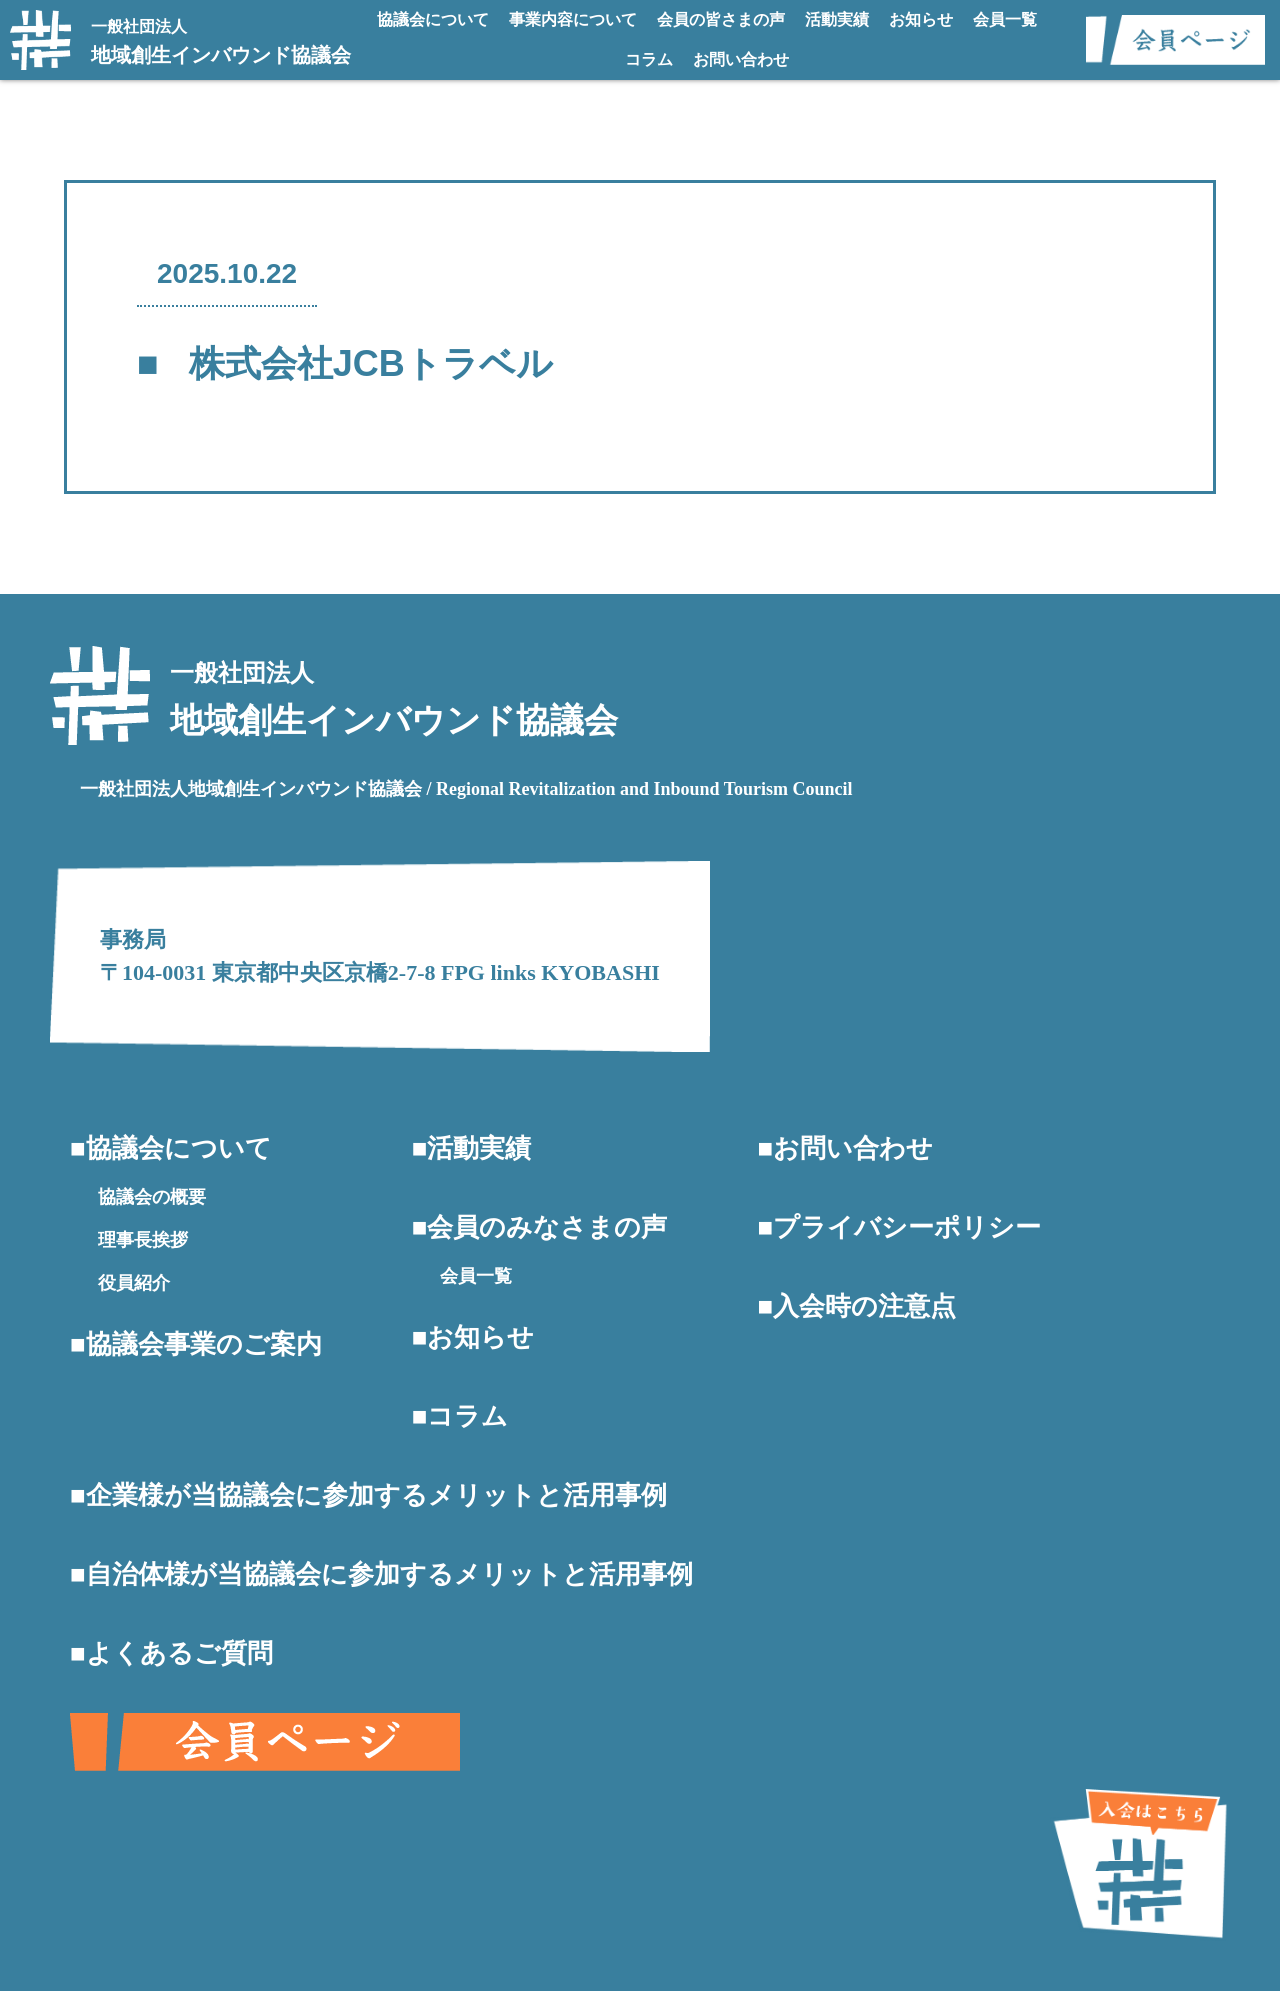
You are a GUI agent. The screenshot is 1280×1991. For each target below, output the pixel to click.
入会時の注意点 (864, 1306)
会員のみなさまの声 (547, 1227)
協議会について (433, 19)
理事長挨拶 (143, 1240)
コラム (649, 59)
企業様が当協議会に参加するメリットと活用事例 (376, 1495)
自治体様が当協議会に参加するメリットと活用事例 (389, 1574)
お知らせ (921, 19)
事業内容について (573, 19)
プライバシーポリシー (907, 1227)
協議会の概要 (152, 1197)
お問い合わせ (741, 59)
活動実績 (837, 19)
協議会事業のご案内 (204, 1344)
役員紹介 (134, 1283)
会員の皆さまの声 (721, 19)
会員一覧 (1005, 19)
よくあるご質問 (179, 1653)
